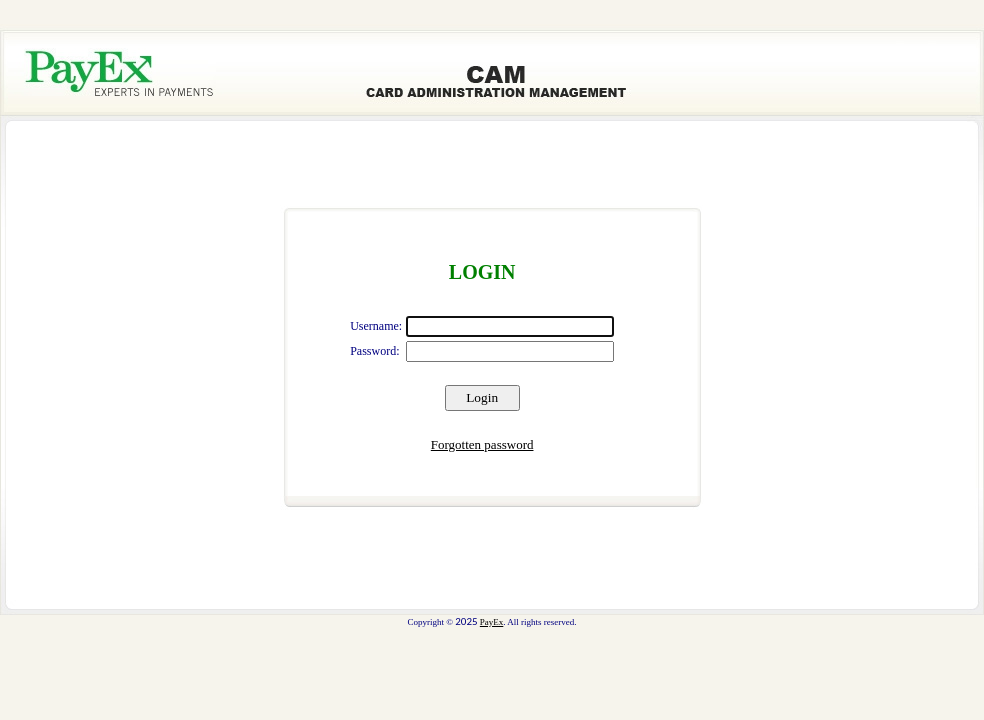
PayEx (492, 622)
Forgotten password (482, 444)
